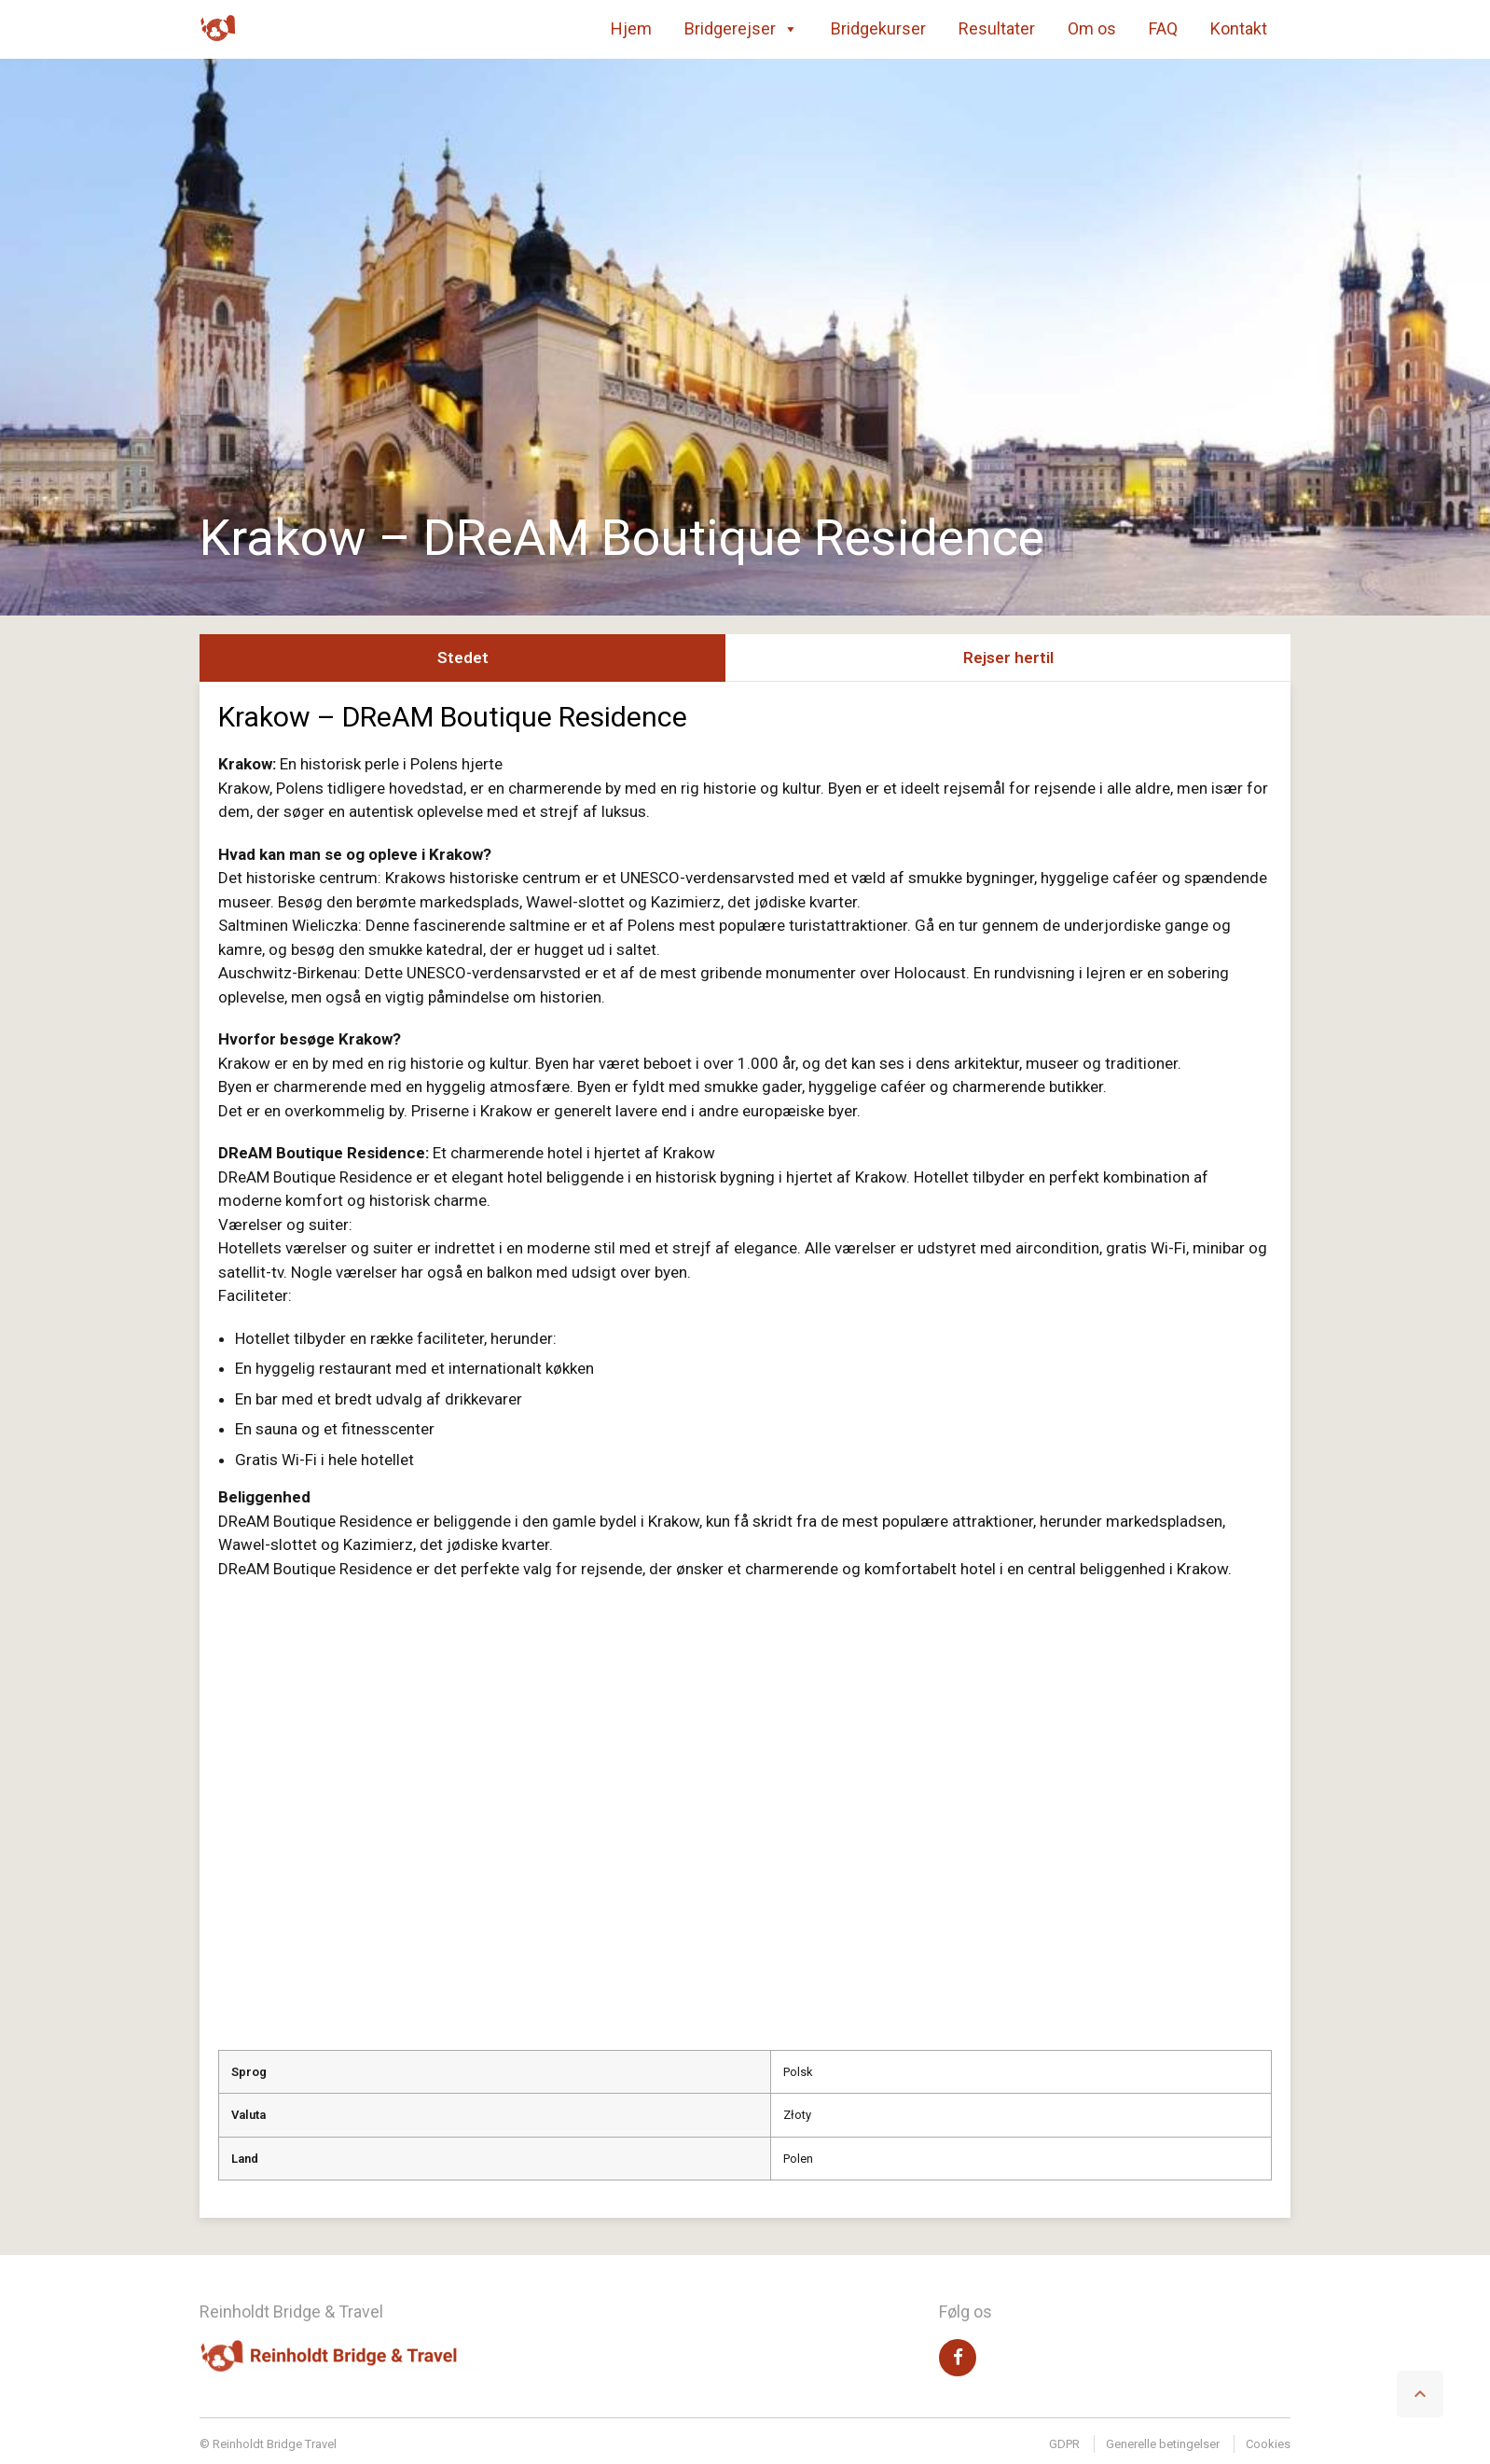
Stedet (463, 657)
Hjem (631, 28)
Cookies (1268, 2444)
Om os (1092, 28)
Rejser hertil (1008, 657)
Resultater (997, 28)
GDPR (1064, 2444)
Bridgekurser (878, 28)
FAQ (1163, 28)
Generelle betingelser (1163, 2444)
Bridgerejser (741, 29)
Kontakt (1238, 28)
